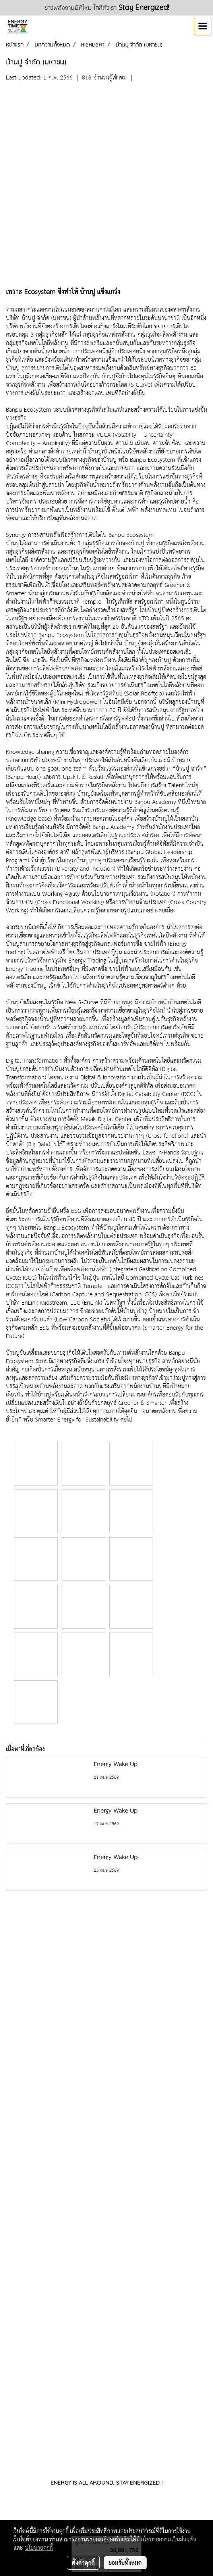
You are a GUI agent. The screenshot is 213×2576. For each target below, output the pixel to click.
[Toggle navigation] (202, 26)
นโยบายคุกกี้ (39, 2547)
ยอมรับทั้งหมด (125, 2562)
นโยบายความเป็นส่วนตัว (168, 2539)
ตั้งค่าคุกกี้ (83, 2562)
